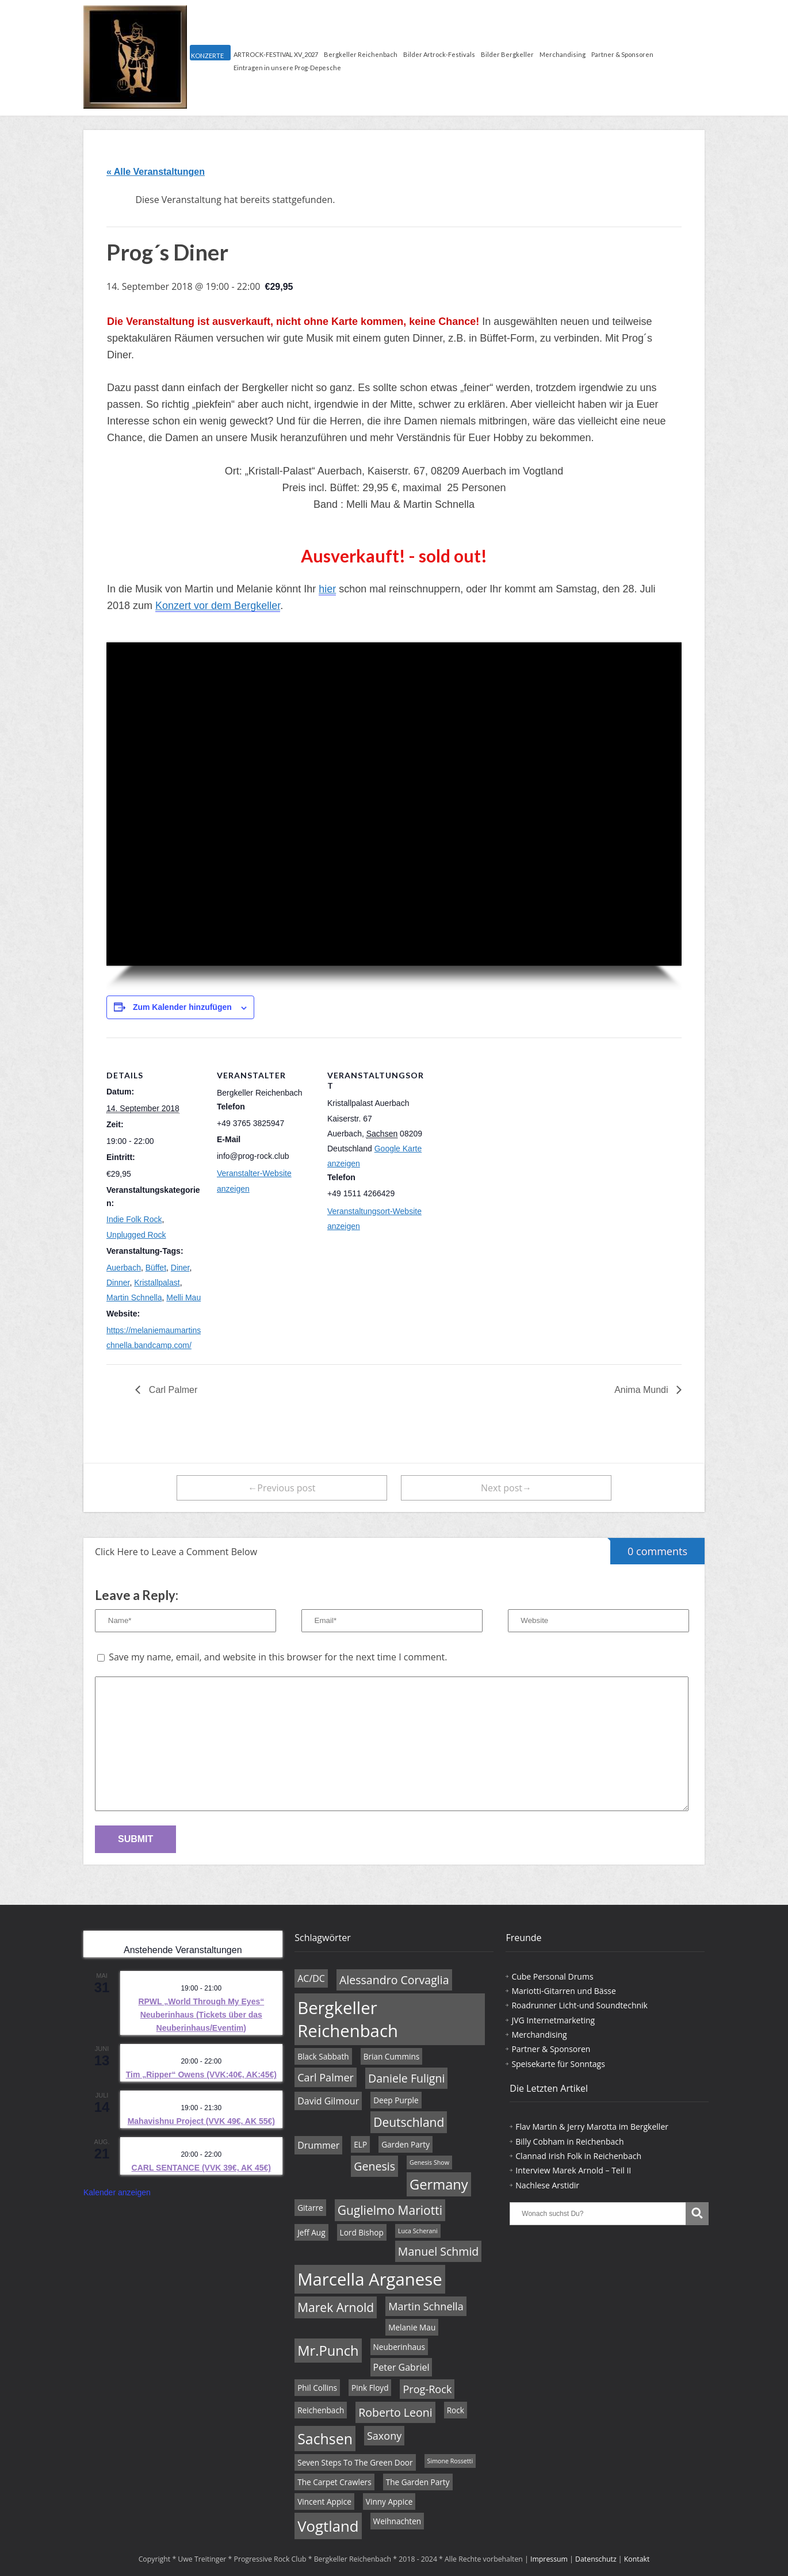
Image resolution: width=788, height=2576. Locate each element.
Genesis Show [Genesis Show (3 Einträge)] (429, 2162)
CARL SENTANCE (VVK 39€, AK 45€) (201, 2167)
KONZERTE (207, 55)
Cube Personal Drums (552, 1976)
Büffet (156, 1267)
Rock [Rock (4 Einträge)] (455, 2410)
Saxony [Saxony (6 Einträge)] (384, 2436)
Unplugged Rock (136, 1234)
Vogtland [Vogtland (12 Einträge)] (327, 2526)
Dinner (117, 1282)
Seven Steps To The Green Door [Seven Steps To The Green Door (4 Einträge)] (354, 2462)
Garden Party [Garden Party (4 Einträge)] (405, 2144)
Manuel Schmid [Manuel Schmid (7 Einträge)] (438, 2251)
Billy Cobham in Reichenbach (569, 2141)
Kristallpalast (156, 1282)
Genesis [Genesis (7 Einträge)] (374, 2166)
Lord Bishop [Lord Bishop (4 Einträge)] (362, 2232)
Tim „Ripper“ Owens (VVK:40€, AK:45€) (201, 2074)
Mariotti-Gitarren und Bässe (563, 1990)
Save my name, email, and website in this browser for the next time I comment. (278, 1657)
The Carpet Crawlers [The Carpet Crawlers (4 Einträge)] (334, 2482)
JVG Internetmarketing (553, 2020)
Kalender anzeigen (117, 2192)
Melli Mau (183, 1297)
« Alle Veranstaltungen (155, 172)
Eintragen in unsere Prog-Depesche (287, 67)
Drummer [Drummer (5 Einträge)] (318, 2145)
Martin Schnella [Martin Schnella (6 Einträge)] (425, 2306)
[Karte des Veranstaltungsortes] (498, 1116)
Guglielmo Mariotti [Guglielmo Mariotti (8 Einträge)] (390, 2210)
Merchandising (563, 54)
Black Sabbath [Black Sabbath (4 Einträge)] (323, 2056)
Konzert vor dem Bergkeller (217, 605)
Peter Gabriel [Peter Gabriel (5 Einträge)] (401, 2367)
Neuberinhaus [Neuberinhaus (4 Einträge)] (399, 2346)
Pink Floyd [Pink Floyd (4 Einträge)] (369, 2387)
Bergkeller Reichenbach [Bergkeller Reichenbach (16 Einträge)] (347, 2019)
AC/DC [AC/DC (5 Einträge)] (311, 1978)
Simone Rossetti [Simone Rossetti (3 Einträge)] (450, 2461)
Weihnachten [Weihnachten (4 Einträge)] (397, 2521)
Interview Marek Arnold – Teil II (573, 2170)
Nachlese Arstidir (547, 2185)
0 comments (648, 1548)
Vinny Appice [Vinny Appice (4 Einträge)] (389, 2501)
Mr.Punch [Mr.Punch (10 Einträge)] (327, 2350)
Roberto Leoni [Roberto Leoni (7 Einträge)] (395, 2412)
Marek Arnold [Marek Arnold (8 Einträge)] (335, 2307)
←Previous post (281, 1488)
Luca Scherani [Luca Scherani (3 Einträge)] (418, 2231)
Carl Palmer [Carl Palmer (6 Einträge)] (325, 2077)
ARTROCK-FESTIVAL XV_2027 (276, 54)
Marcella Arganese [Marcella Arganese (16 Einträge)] (369, 2279)
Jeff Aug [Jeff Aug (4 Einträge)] (311, 2232)
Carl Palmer (171, 1390)
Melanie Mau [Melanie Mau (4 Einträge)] (411, 2327)
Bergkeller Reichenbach (360, 54)
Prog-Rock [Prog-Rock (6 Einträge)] (427, 2389)
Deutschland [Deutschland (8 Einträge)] (408, 2122)
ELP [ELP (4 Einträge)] (360, 2144)
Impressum (549, 2559)
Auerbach (123, 1267)
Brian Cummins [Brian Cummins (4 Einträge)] (392, 2056)
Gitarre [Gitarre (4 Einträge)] (310, 2207)
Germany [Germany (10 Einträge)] (439, 2184)
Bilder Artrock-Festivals (439, 54)
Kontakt (637, 2559)
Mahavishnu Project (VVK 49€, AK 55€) (201, 2121)
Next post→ (506, 1488)
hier (327, 589)
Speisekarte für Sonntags (558, 2063)
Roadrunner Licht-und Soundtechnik (579, 2005)
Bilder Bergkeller (507, 54)
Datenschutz (596, 2559)
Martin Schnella (134, 1297)
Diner (180, 1267)
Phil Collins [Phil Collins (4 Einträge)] (317, 2387)
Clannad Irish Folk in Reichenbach (578, 2155)
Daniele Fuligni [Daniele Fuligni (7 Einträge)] (406, 2078)
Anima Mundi (642, 1390)
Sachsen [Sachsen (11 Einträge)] (325, 2438)
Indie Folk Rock (134, 1219)
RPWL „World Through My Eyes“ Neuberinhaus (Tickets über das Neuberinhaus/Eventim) (201, 2014)
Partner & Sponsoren (622, 54)
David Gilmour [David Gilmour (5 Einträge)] (328, 2101)
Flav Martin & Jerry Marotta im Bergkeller (591, 2126)
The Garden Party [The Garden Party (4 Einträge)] (418, 2482)
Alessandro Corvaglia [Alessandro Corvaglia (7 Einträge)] (394, 1980)
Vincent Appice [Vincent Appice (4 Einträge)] (324, 2501)
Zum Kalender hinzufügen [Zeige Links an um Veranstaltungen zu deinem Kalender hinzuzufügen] (182, 1007)
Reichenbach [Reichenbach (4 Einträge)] (320, 2410)
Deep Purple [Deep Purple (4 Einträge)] (396, 2100)
